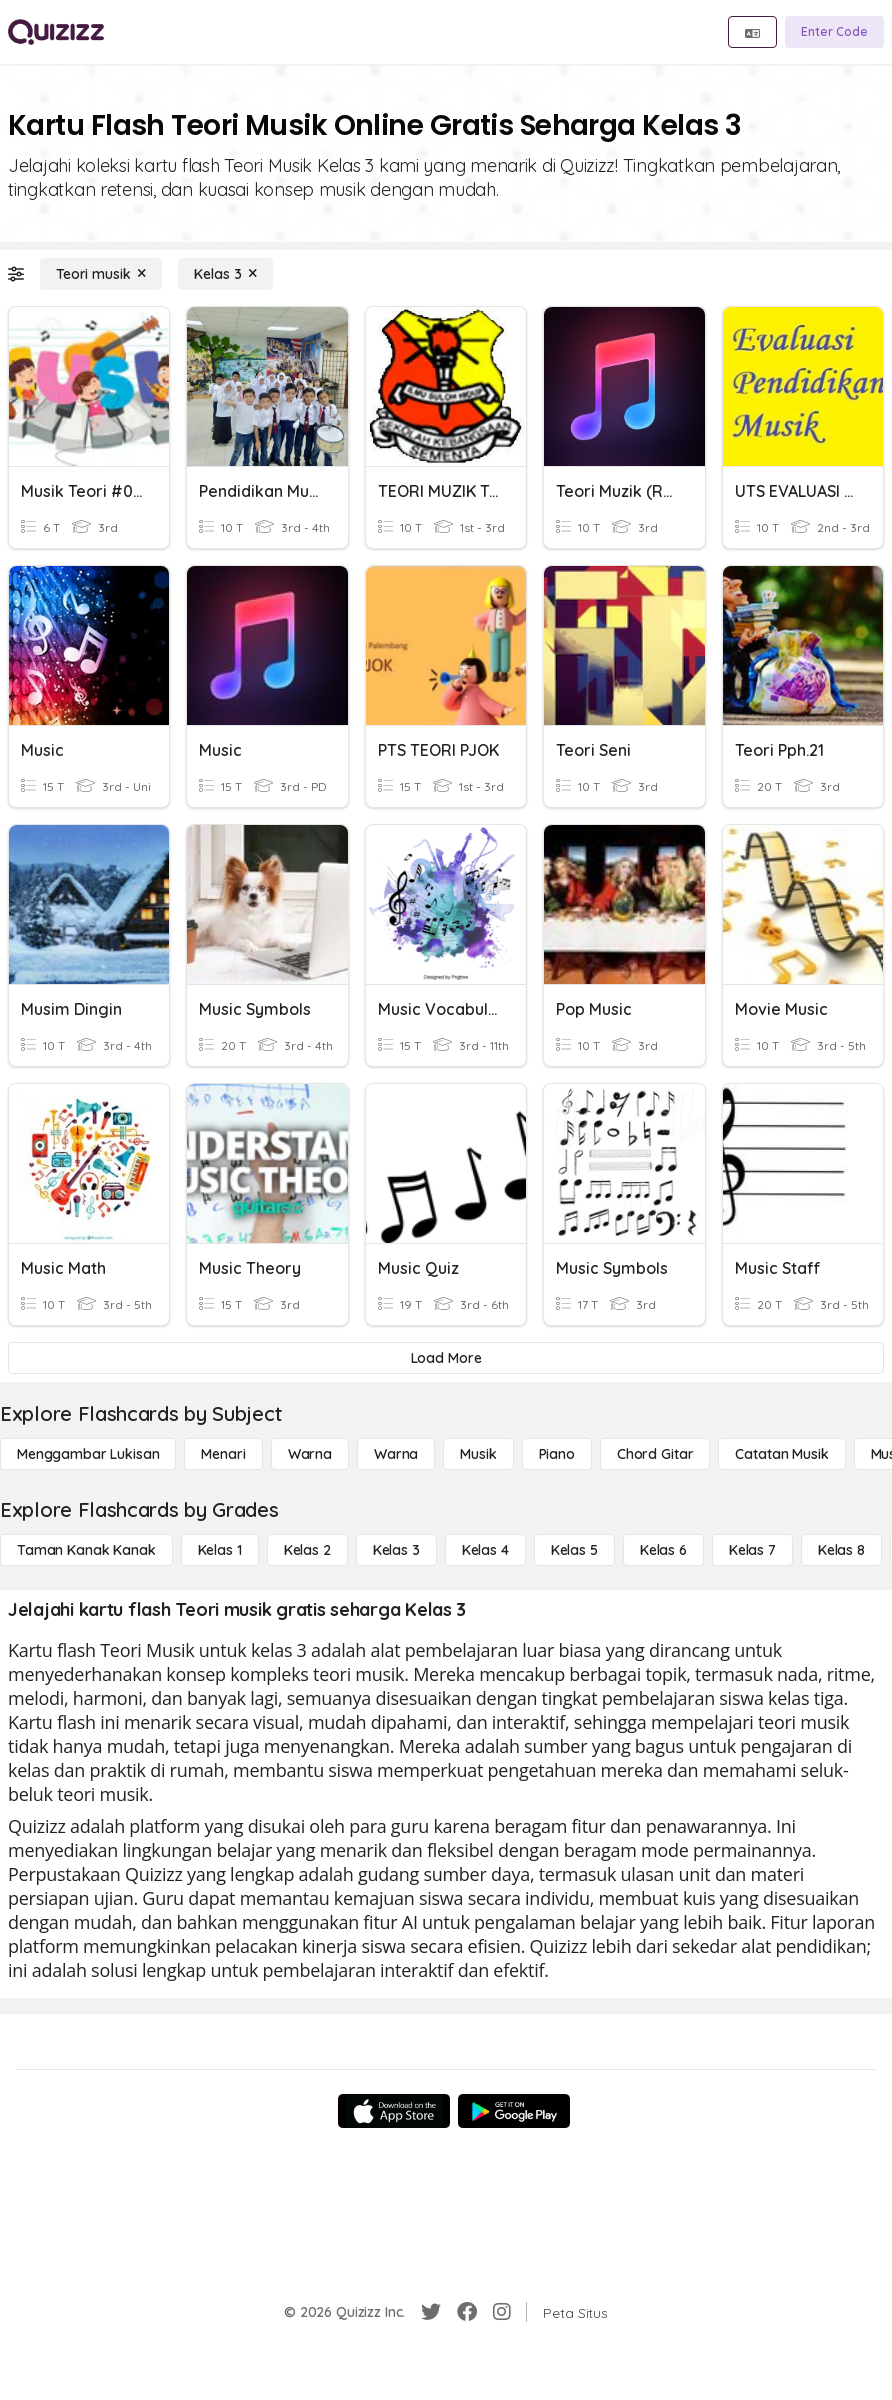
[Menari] (223, 1454)
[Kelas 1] (220, 1550)
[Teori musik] (101, 274)
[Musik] (478, 1454)
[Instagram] (502, 2312)
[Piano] (557, 1454)
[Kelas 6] (663, 1550)
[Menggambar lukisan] (88, 1454)
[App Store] (394, 2111)
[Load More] (446, 1358)
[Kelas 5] (574, 1550)
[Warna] (310, 1454)
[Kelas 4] (485, 1550)
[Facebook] (467, 2312)
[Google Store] (514, 2111)
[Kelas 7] (752, 1550)
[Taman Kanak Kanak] (86, 1550)
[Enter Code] (834, 32)
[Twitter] (431, 2312)
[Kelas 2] (307, 1550)
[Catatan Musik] (781, 1454)
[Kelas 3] (225, 274)
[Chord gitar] (655, 1454)
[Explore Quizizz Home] (56, 32)
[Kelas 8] (841, 1550)
